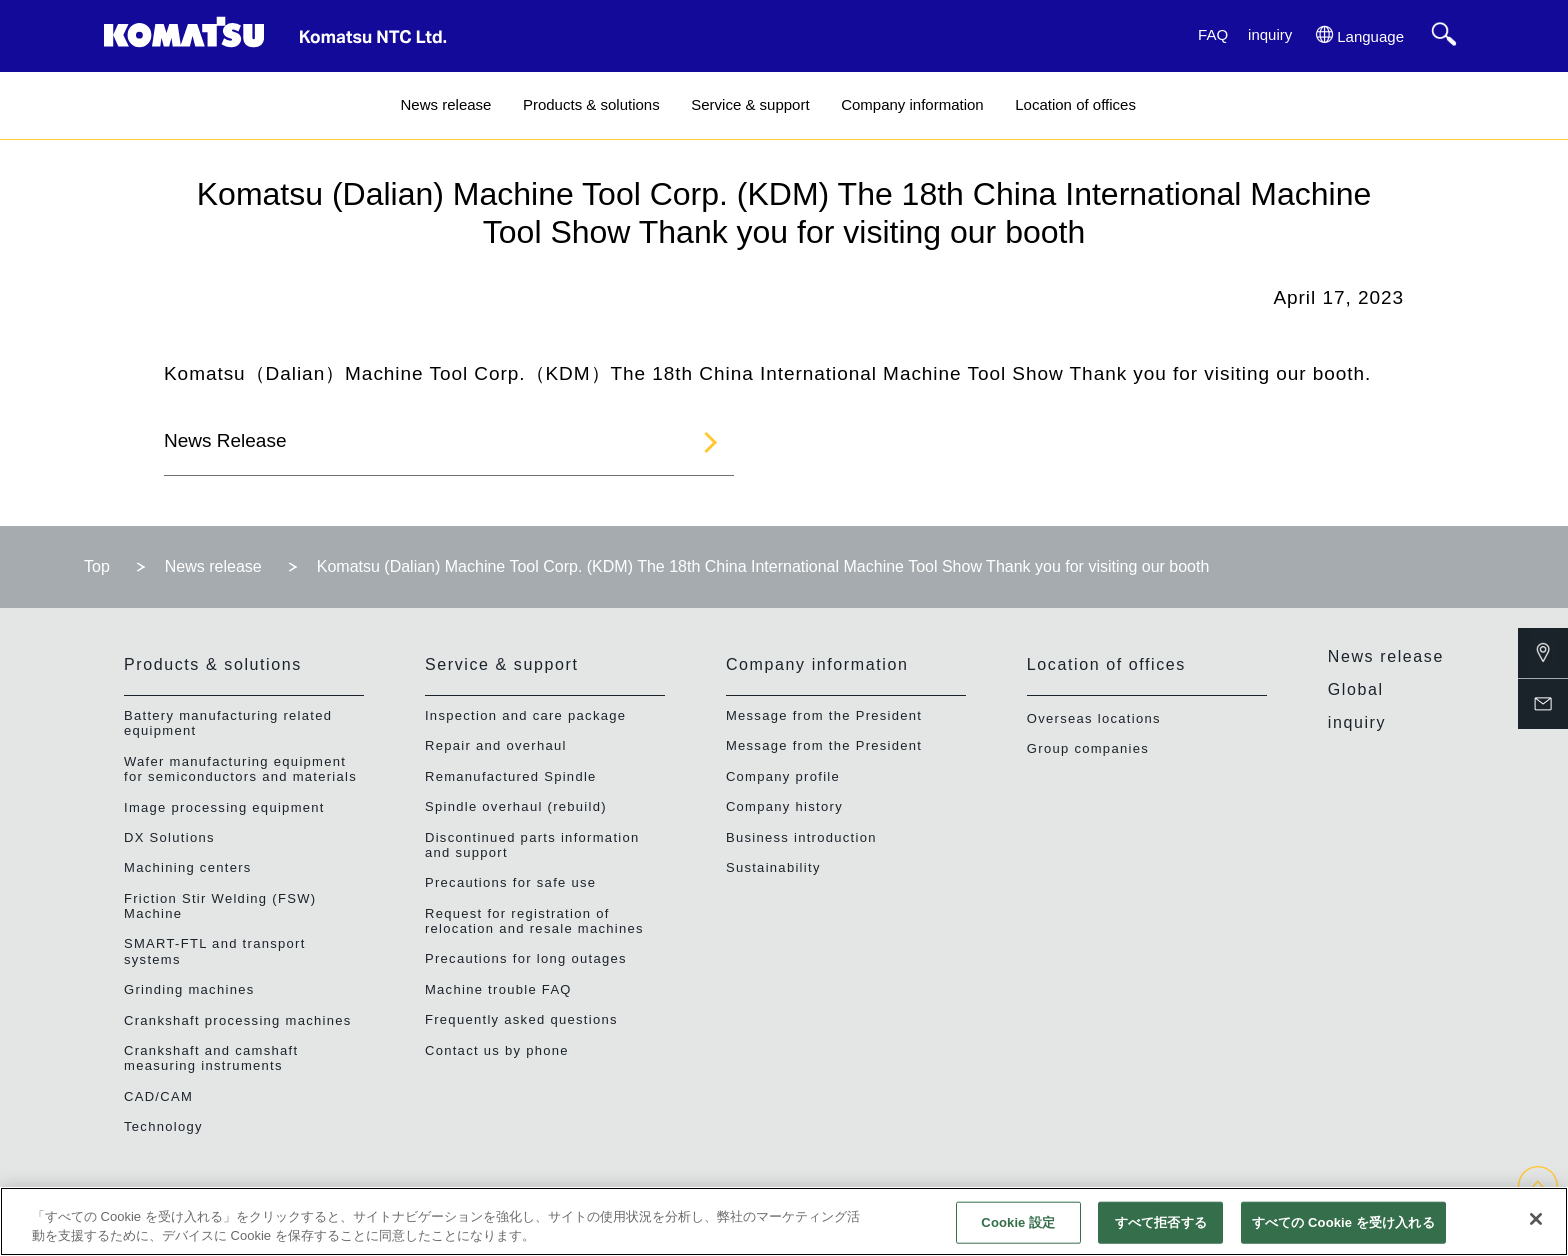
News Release (225, 440)
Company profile (783, 776)
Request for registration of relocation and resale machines (534, 921)
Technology (163, 1126)
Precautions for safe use (510, 882)
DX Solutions (169, 837)
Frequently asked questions (521, 1019)
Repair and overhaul (496, 745)
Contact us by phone (497, 1050)
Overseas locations (1094, 718)
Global (1356, 689)
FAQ (1213, 34)
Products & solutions (591, 104)
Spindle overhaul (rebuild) (516, 806)
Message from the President (824, 715)
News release (446, 104)
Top (97, 566)
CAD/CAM (158, 1096)
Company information (912, 104)
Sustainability (773, 867)
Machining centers (188, 867)
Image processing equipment (224, 807)
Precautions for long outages (526, 958)
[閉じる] (1536, 1219)
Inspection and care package (525, 715)
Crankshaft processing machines (238, 1020)
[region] (784, 1221)
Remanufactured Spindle (511, 776)
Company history (784, 806)
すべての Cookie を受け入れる (1343, 1222)
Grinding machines (189, 989)
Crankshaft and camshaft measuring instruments (211, 1058)
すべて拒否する (1161, 1222)
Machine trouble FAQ (498, 989)
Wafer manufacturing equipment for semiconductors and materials (240, 769)
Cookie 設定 (1018, 1222)
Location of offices (1075, 104)
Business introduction (801, 837)
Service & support (750, 104)
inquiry (1270, 34)
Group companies (1088, 748)
